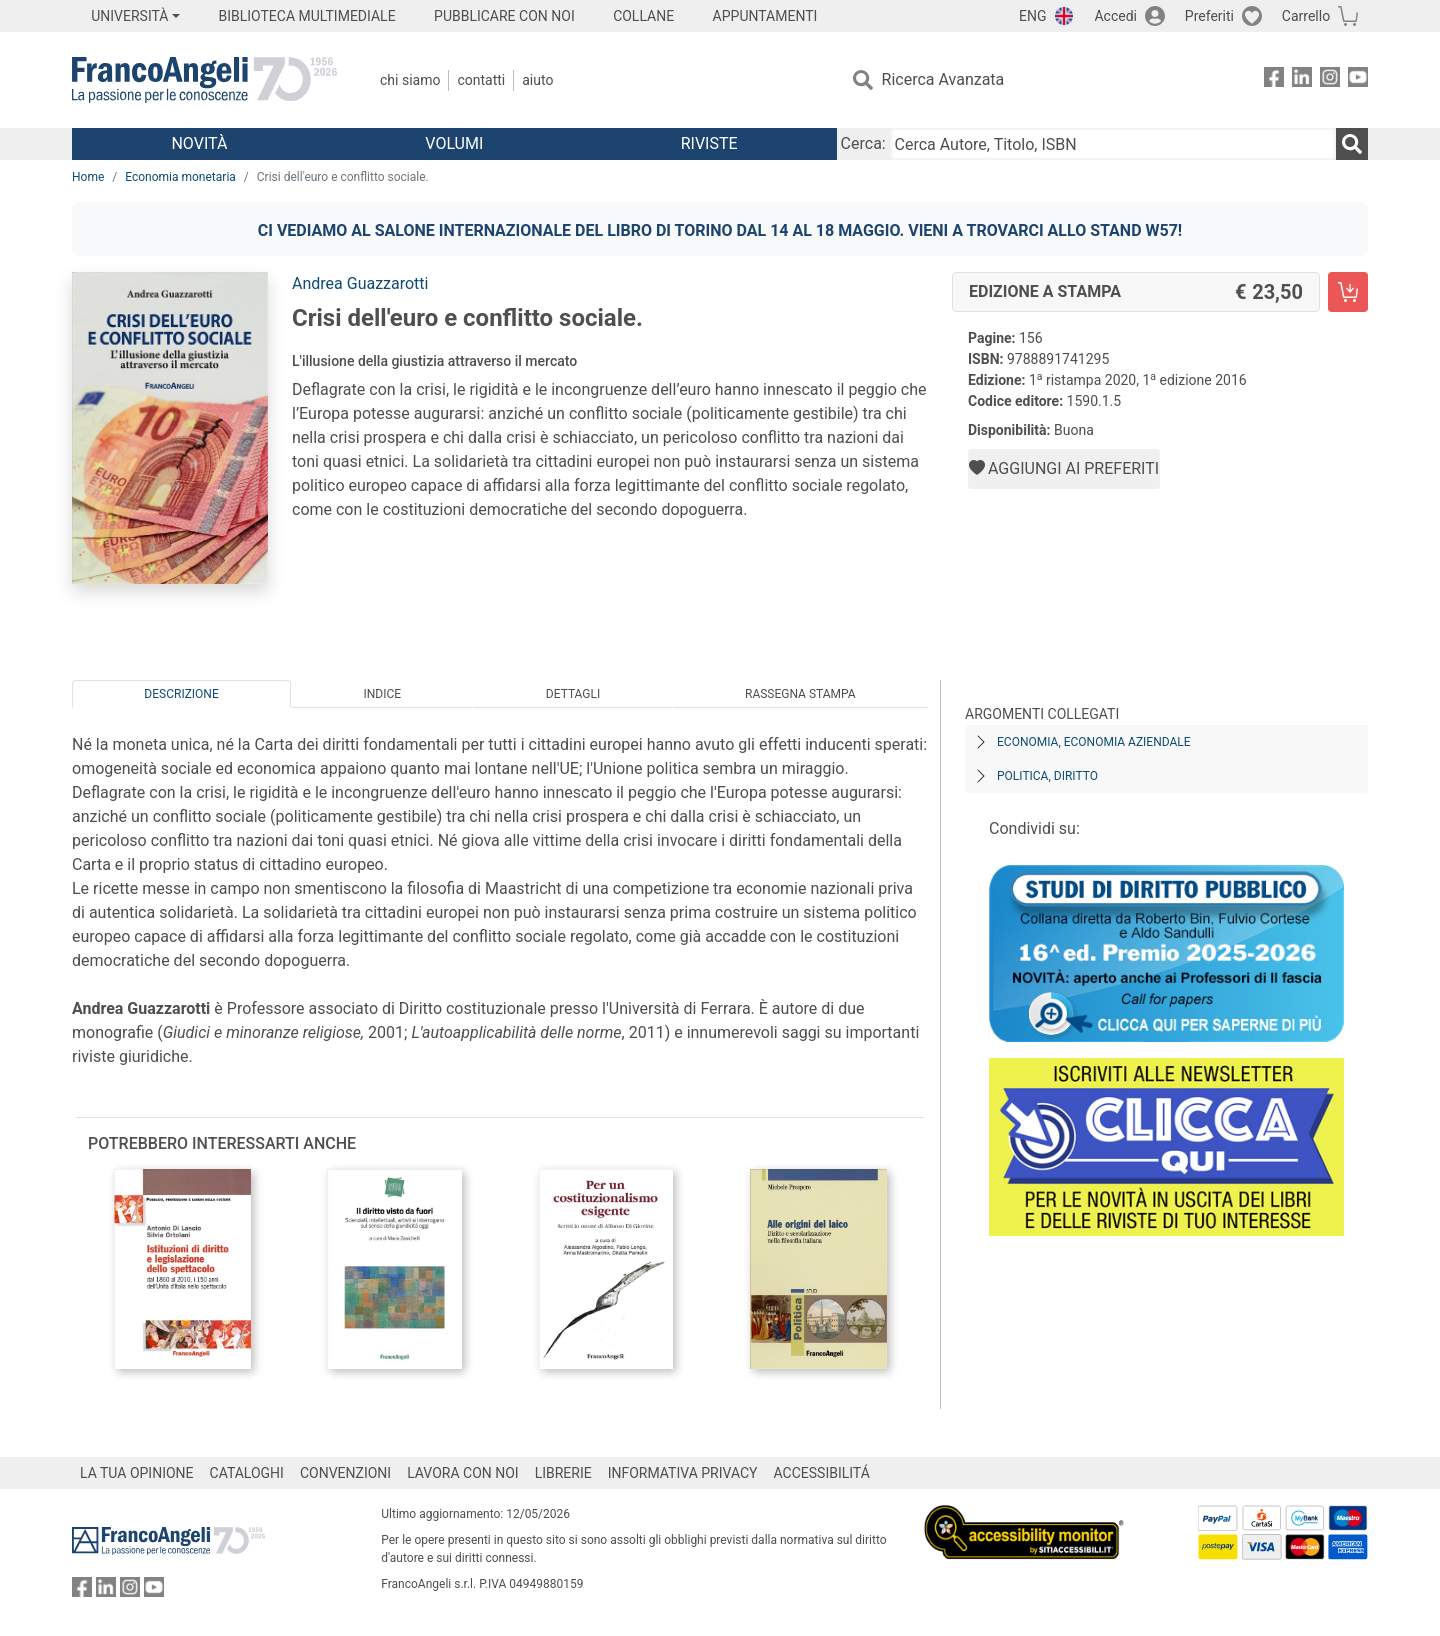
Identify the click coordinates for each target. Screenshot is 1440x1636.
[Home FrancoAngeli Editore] (204, 80)
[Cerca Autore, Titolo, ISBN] (1113, 144)
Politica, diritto (1047, 776)
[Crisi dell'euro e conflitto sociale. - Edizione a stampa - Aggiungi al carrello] (1348, 292)
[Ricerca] (1352, 144)
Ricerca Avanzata (943, 79)
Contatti (481, 80)
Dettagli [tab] (573, 694)
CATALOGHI (247, 1473)
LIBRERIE (563, 1473)
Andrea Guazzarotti (360, 283)
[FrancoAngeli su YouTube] (1358, 80)
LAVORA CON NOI (463, 1473)
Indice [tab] (382, 694)
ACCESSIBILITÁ (822, 1473)
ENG (1032, 16)
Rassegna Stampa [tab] (800, 694)
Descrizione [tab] (181, 694)
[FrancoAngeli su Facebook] (1274, 80)
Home (88, 177)
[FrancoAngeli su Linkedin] (1302, 80)
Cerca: (863, 143)
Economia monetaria (180, 177)
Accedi (1115, 16)
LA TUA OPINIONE (137, 1473)
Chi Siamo (410, 80)
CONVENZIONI (345, 1473)
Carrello (1306, 16)
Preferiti (1209, 16)
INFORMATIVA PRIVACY (683, 1473)
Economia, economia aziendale (1094, 742)
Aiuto (537, 80)
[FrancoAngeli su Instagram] (1330, 80)
